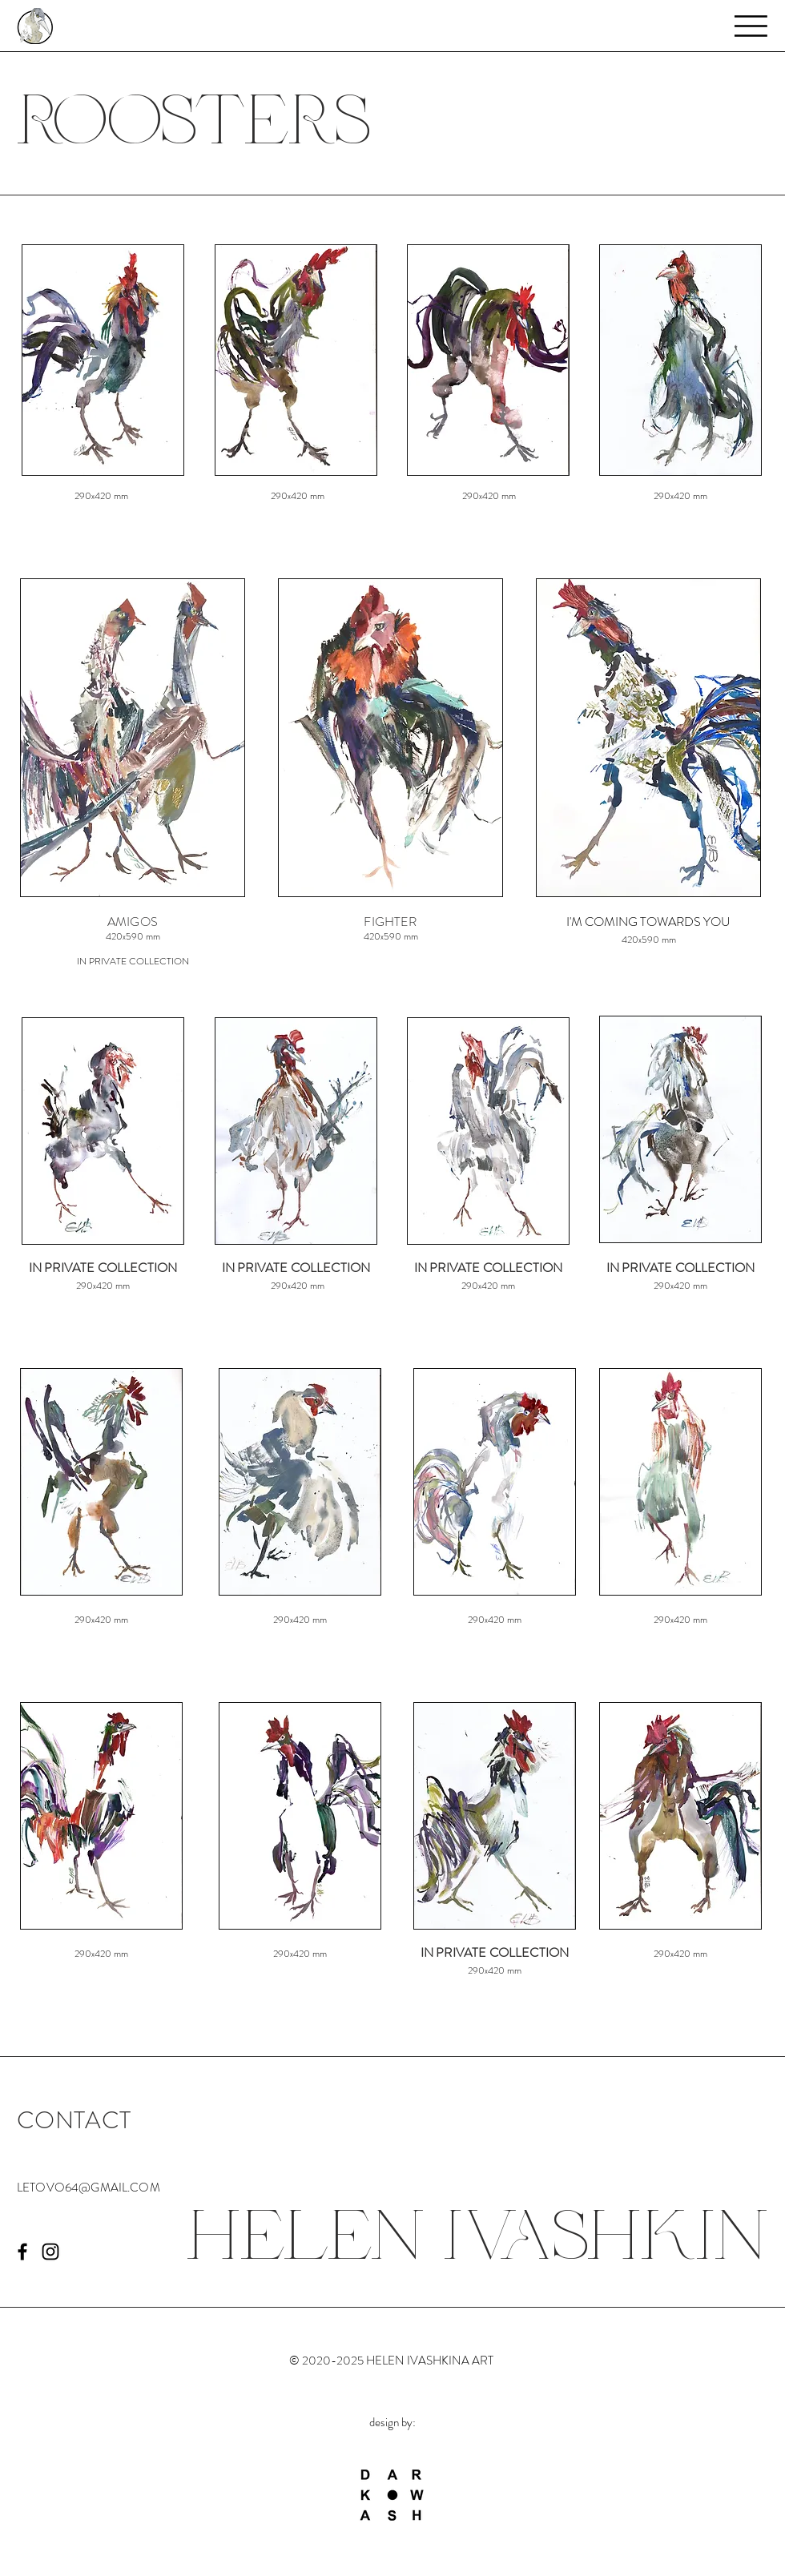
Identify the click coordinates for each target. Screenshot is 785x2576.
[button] (751, 26)
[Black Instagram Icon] (50, 2251)
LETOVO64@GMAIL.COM (88, 2187)
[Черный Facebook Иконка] (22, 2251)
